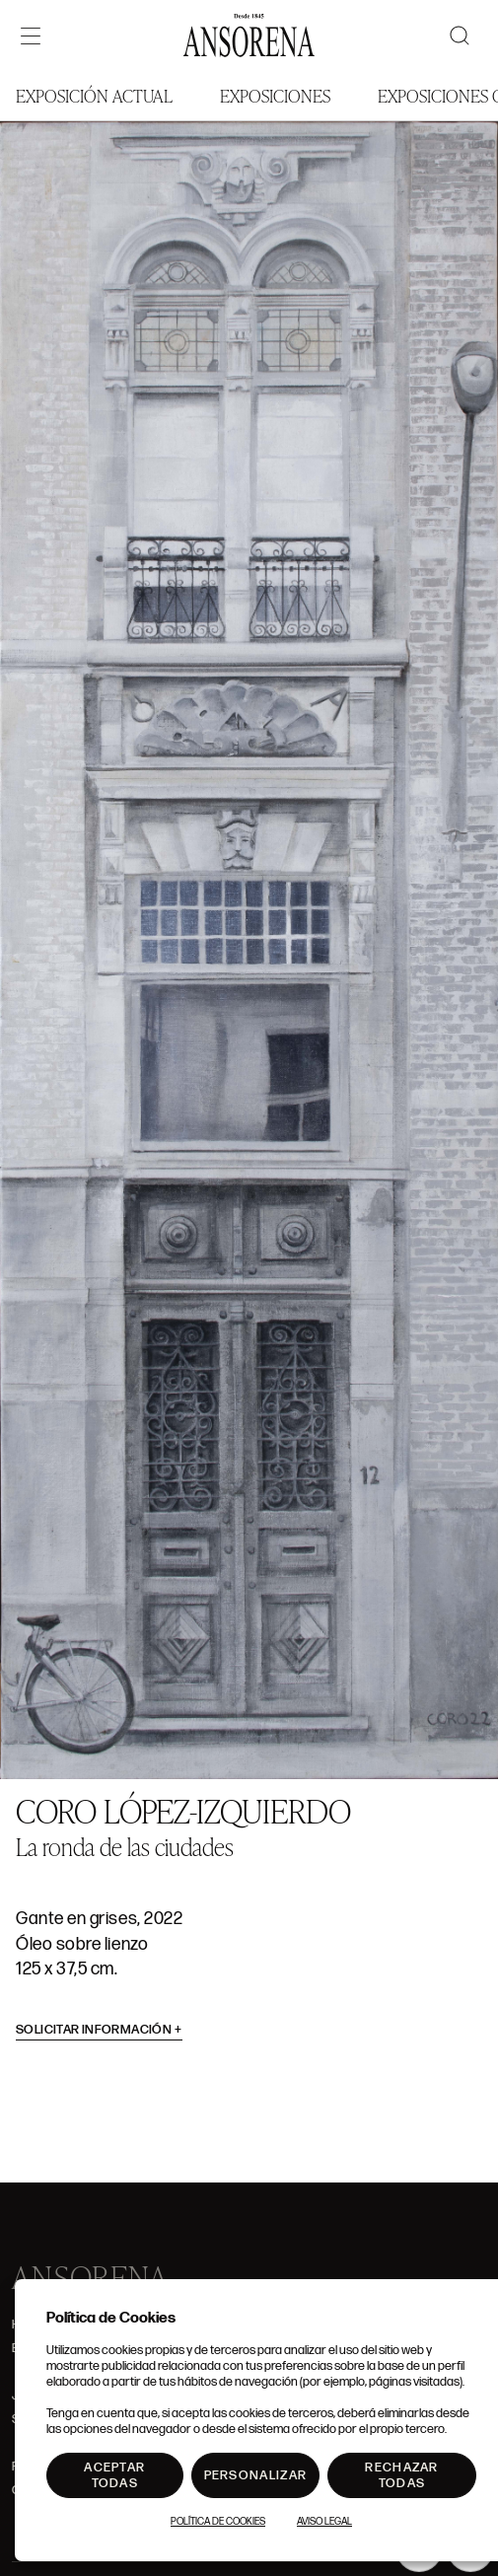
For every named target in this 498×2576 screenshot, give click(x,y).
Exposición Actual (94, 95)
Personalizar (256, 2475)
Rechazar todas (401, 2475)
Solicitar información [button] (99, 2030)
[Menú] (30, 35)
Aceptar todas (114, 2475)
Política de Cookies (218, 2522)
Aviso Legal (324, 2522)
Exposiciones (275, 95)
